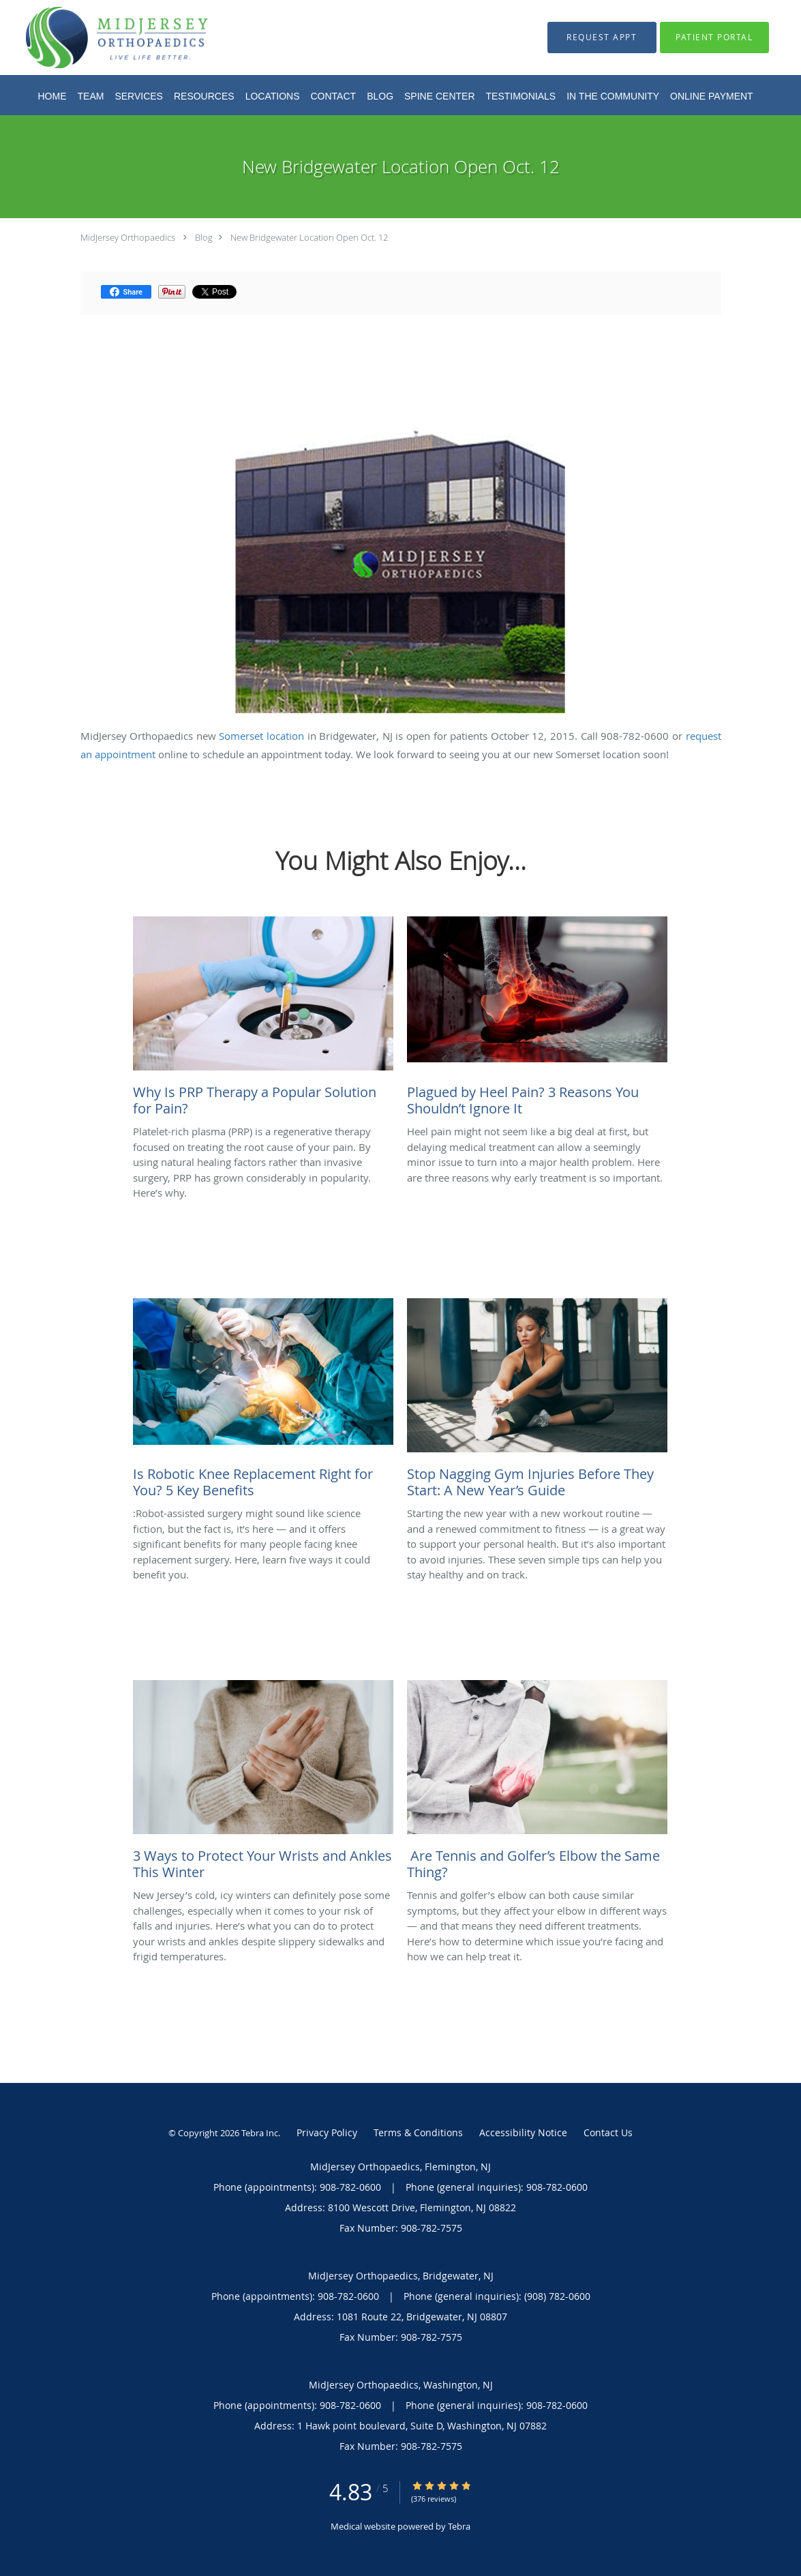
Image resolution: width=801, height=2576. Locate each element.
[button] (601, 37)
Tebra (459, 2526)
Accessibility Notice (523, 2132)
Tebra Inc (259, 2133)
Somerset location (261, 736)
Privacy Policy (327, 2132)
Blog (204, 237)
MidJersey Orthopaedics (127, 237)
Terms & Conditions (418, 2132)
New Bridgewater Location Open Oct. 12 (309, 237)
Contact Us (608, 2132)
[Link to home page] (96, 37)
